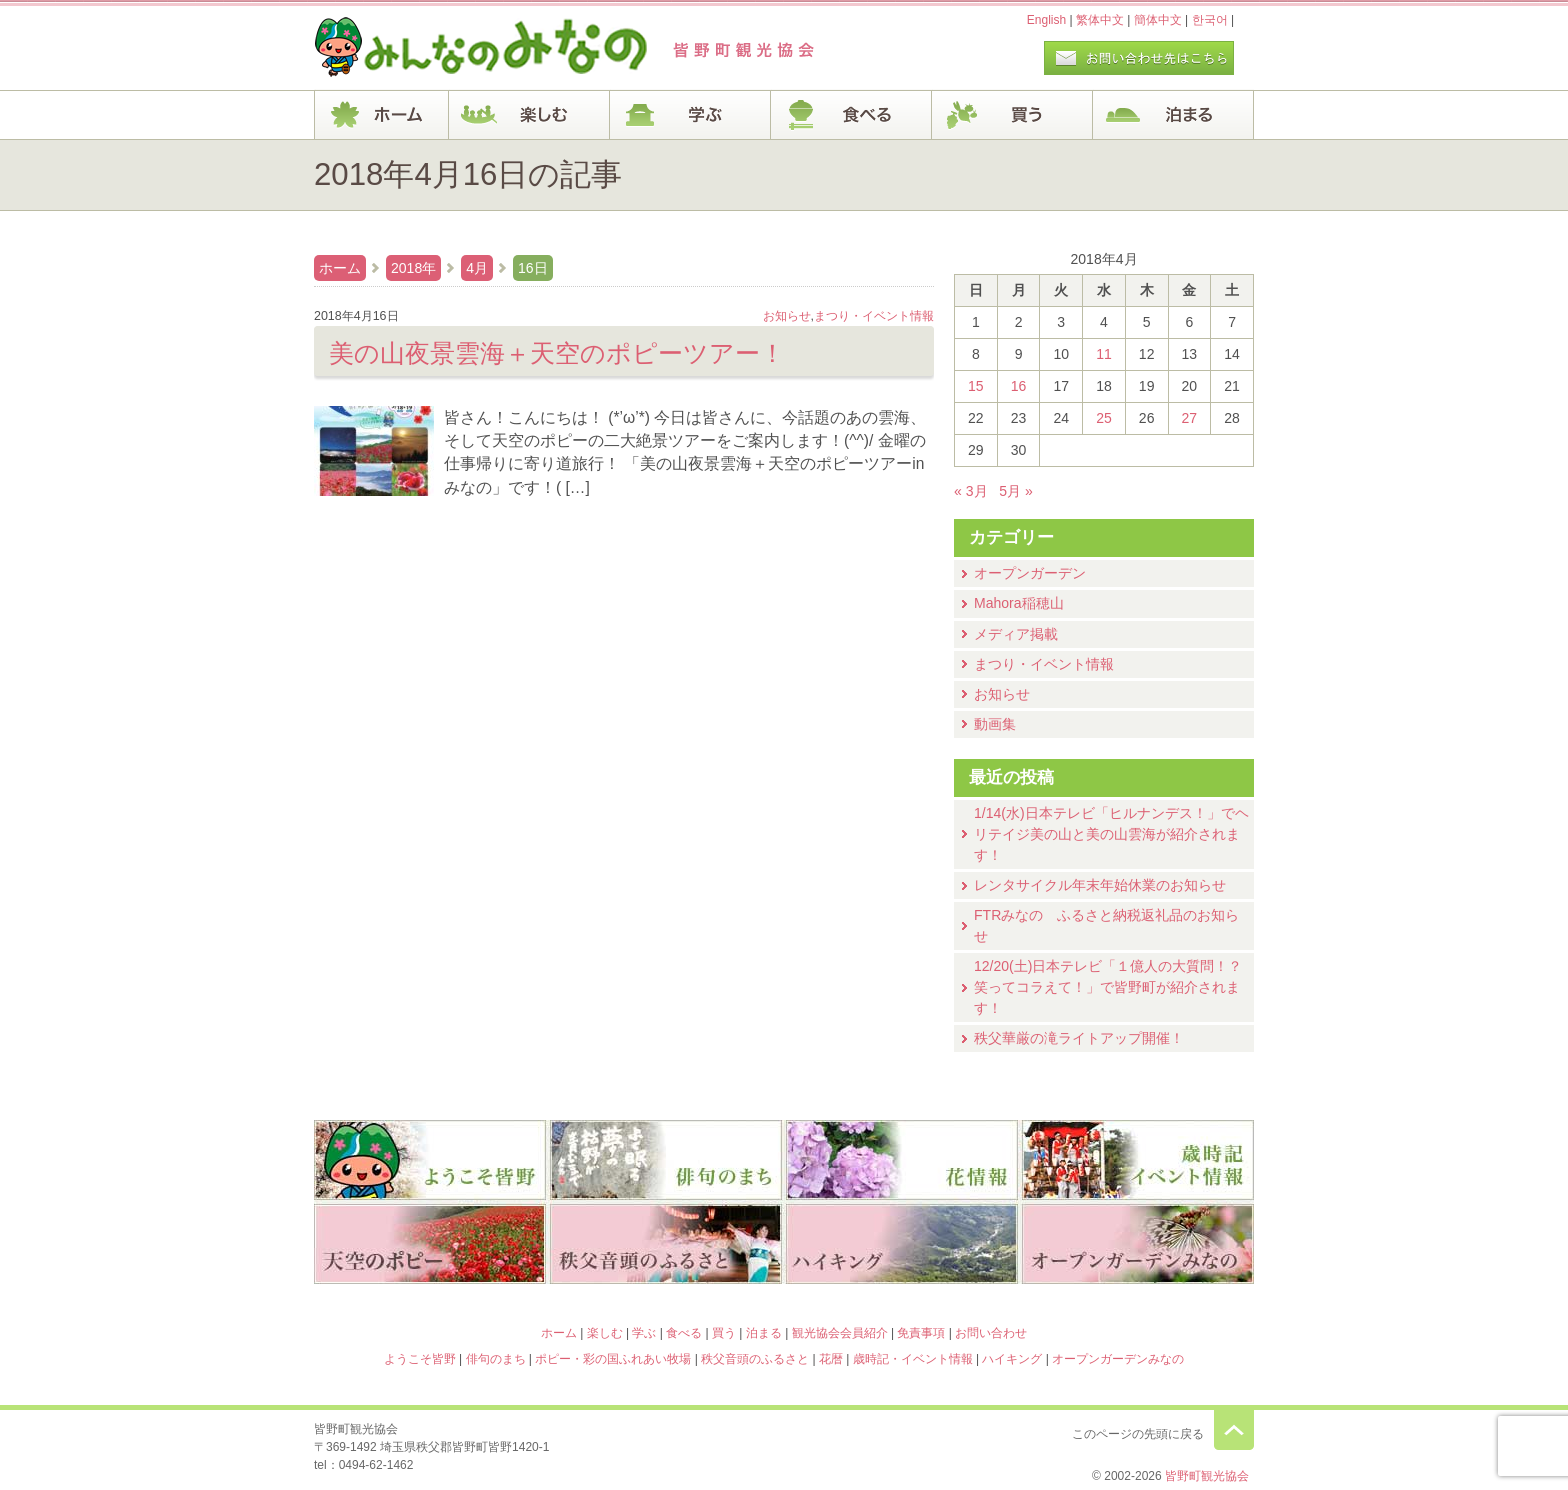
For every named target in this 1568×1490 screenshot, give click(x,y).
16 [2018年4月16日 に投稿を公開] (1019, 386)
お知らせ (1002, 694)
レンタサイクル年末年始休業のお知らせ (1100, 885)
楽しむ (529, 115)
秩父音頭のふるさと (666, 1246)
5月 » (1016, 491)
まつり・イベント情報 (1044, 664)
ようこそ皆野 (430, 1160)
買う (1012, 115)
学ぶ (690, 115)
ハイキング (902, 1246)
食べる (851, 115)
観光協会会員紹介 (840, 1333)
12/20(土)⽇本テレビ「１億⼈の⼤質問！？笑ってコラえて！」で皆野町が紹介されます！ (1108, 987)
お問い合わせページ (1139, 58)
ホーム (381, 115)
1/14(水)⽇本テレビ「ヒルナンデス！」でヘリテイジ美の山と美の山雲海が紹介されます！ (1111, 834)
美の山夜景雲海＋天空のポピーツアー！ (557, 353)
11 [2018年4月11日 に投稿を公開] (1104, 354)
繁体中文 (1100, 20)
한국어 (1210, 20)
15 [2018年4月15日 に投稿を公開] (976, 386)
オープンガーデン (1030, 573)
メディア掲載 (1016, 634)
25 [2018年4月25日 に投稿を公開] (1104, 418)
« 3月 (971, 491)
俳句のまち (666, 1160)
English (1046, 20)
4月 (477, 268)
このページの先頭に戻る (1234, 1430)
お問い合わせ (991, 1333)
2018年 (413, 268)
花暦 (902, 1160)
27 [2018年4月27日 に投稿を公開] (1190, 418)
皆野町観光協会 (1207, 1476)
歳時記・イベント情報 (1138, 1160)
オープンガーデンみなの (1138, 1246)
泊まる (1173, 115)
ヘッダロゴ (449, 48)
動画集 (995, 724)
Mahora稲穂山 (1019, 603)
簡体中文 (1158, 20)
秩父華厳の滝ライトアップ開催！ (1079, 1038)
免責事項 (921, 1333)
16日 (533, 268)
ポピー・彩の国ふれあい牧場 (430, 1246)
